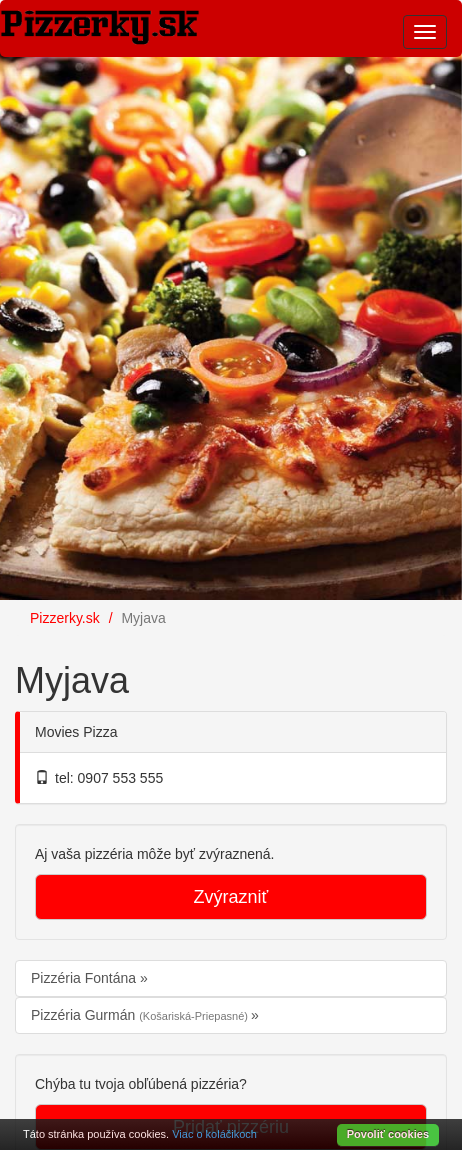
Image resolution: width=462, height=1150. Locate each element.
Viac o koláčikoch (214, 1134)
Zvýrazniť (231, 897)
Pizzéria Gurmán (141, 1015)
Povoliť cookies (388, 1134)
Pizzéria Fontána (85, 978)
